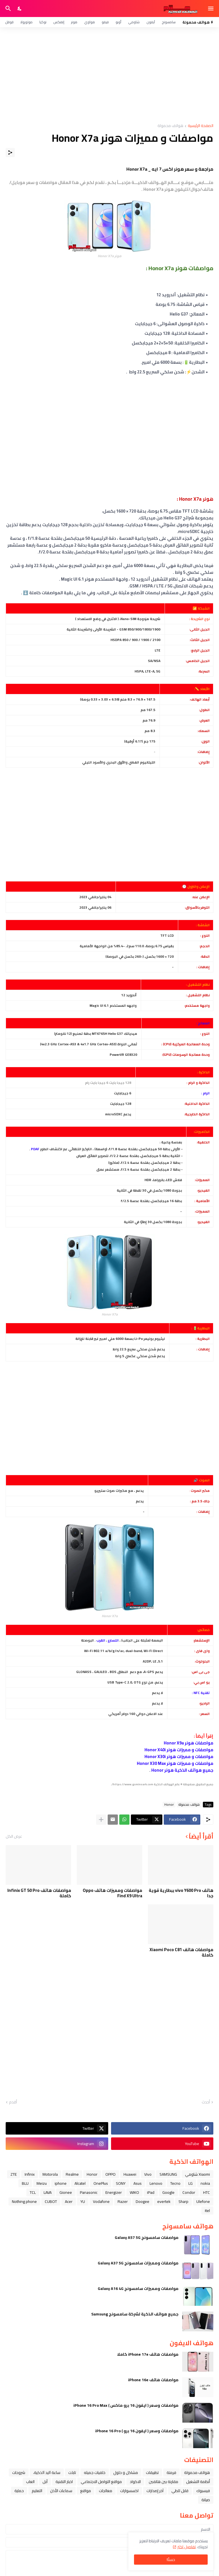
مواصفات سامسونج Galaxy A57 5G (146, 2237)
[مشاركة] (10, 152)
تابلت (72, 2472)
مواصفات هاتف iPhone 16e (153, 2379)
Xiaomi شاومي (197, 2174)
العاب (30, 2481)
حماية (19, 2490)
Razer (123, 2201)
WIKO (134, 2192)
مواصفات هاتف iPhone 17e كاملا (147, 2354)
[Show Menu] (211, 8)
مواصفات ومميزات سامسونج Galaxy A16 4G (138, 2288)
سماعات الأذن (61, 2490)
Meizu (42, 2183)
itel (207, 2210)
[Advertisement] (109, 75)
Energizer (113, 2192)
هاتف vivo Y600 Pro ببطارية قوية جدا (181, 1893)
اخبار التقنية (64, 2481)
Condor (188, 2192)
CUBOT (51, 2201)
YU (82, 2201)
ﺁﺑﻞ (45, 2481)
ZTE (13, 2174)
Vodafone (101, 2201)
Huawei (130, 2174)
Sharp (183, 2201)
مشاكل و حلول (125, 2472)
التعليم (37, 2490)
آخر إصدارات (154, 2490)
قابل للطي (179, 2490)
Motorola (50, 2174)
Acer (69, 2201)
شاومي (134, 22)
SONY (121, 2183)
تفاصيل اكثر (186, 2546)
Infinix (30, 2174)
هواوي (89, 22)
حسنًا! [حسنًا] (171, 2559)
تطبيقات (152, 2472)
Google (168, 2192)
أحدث (206, 2102)
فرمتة (171, 2472)
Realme (72, 2174)
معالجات (105, 2490)
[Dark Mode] (19, 8)
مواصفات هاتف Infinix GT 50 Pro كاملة (39, 1893)
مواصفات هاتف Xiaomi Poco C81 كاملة (181, 1952)
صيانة (205, 2499)
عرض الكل (14, 1836)
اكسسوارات (129, 2490)
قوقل (9, 22)
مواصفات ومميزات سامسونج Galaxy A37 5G (138, 2263)
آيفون (150, 22)
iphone (61, 2183)
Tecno (175, 2183)
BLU (25, 2183)
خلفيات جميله (94, 2472)
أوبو (118, 22)
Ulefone (203, 2201)
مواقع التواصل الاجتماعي (101, 2481)
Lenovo (156, 2183)
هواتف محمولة (170, 126)
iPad (150, 2192)
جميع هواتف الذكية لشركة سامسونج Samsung (134, 2314)
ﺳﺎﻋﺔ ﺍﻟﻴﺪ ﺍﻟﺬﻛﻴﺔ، (46, 2472)
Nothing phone (24, 2201)
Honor (169, 1804)
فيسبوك (203, 2490)
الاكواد (135, 2481)
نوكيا (42, 22)
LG (190, 2183)
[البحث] (7, 8)
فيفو (105, 22)
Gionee (65, 2192)
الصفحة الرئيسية (200, 126)
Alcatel (80, 2183)
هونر (74, 22)
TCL (33, 2192)
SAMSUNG (168, 2174)
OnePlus (100, 2183)
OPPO (110, 2174)
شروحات (18, 2472)
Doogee (142, 2201)
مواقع (85, 2490)
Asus (137, 2183)
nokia (205, 2183)
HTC (206, 2192)
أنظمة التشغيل (198, 2481)
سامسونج (169, 22)
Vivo (148, 2174)
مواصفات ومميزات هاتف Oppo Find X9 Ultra (112, 1893)
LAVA (48, 2192)
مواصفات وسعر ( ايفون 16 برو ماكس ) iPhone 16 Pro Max (125, 2405)
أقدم (13, 2102)
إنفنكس (58, 22)
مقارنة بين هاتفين (163, 2481)
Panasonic (88, 2192)
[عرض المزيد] (101, 1819)
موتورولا (26, 22)
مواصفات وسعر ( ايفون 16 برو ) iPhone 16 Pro (136, 2430)
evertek (164, 2201)
